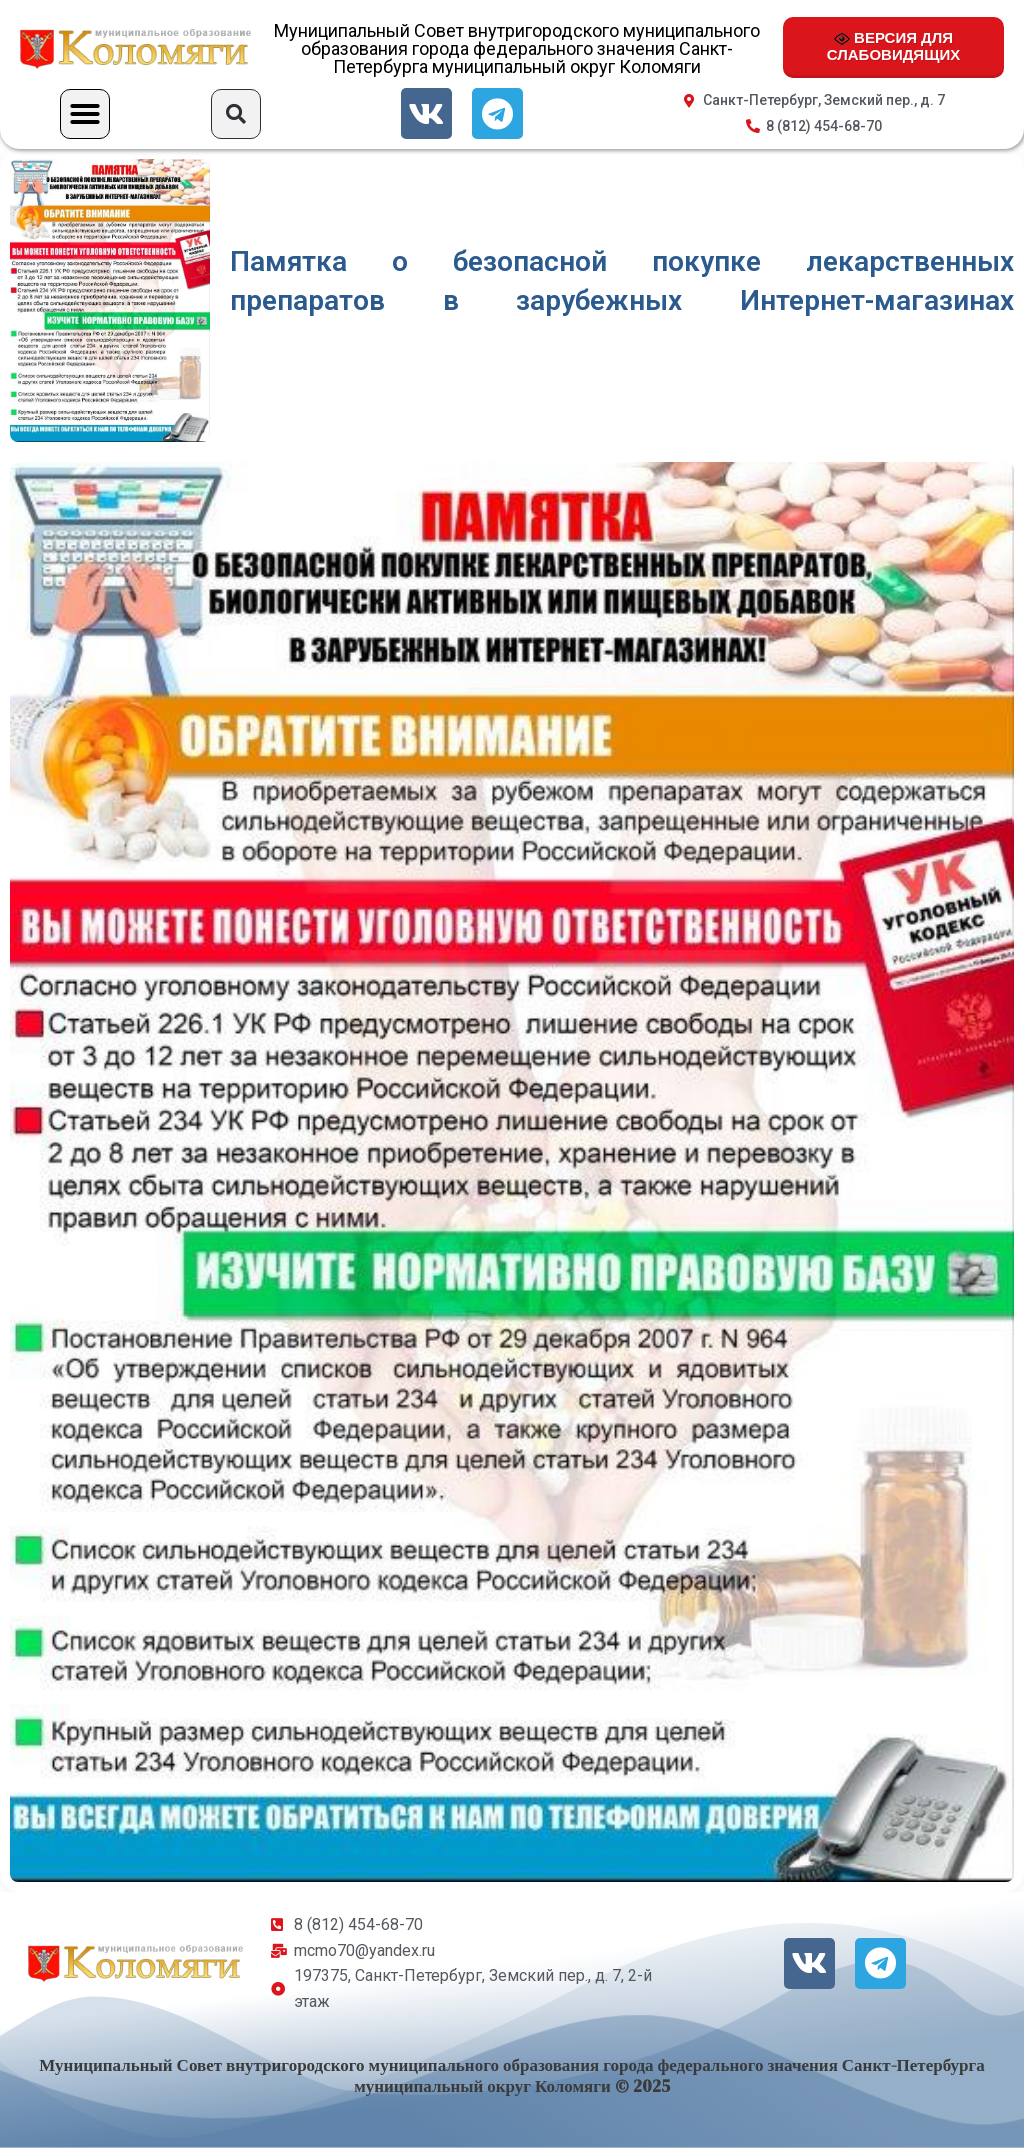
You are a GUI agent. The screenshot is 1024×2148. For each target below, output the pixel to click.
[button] (85, 114)
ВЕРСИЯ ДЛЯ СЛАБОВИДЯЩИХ (893, 46)
